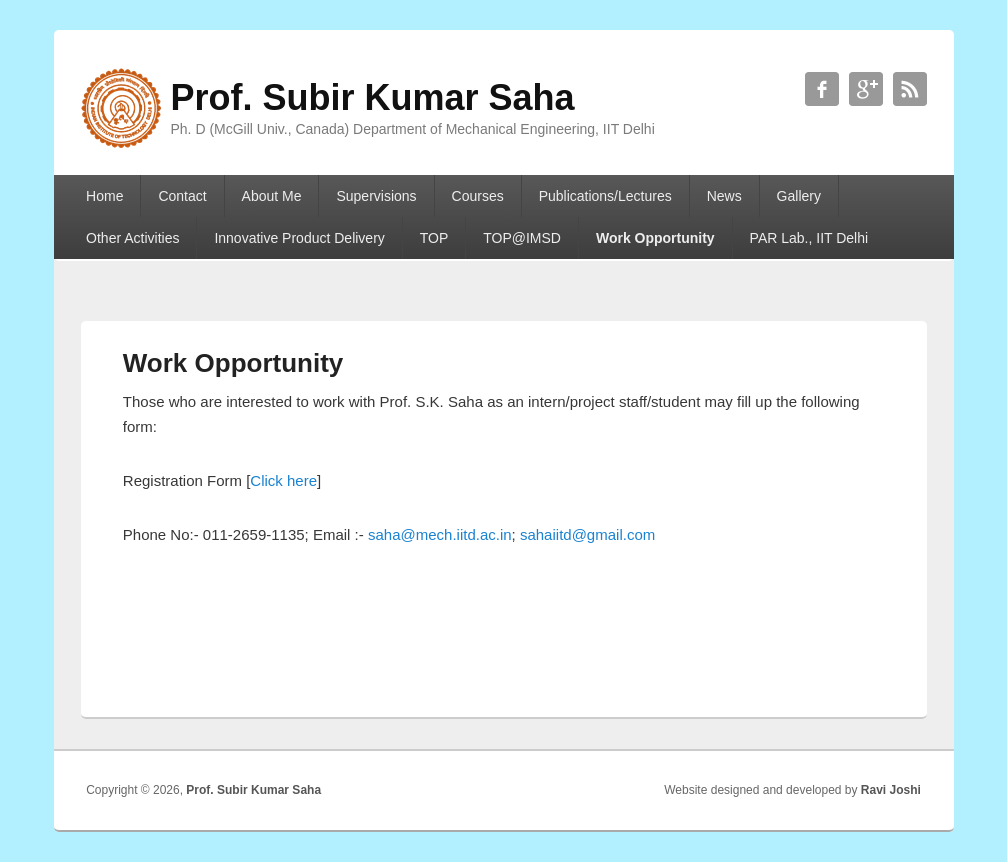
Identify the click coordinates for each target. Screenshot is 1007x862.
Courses (478, 196)
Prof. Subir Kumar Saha (253, 790)
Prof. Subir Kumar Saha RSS (910, 89)
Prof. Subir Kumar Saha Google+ (866, 89)
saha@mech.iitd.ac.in (440, 534)
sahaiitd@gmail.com (587, 534)
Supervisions (376, 196)
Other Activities (132, 238)
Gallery (799, 196)
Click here (283, 480)
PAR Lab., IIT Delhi (809, 238)
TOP (434, 238)
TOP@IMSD (522, 238)
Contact (182, 196)
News (724, 196)
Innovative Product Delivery (299, 238)
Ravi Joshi (891, 790)
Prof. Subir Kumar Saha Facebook (822, 89)
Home (104, 196)
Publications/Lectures (605, 196)
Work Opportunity (655, 238)
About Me (272, 196)
